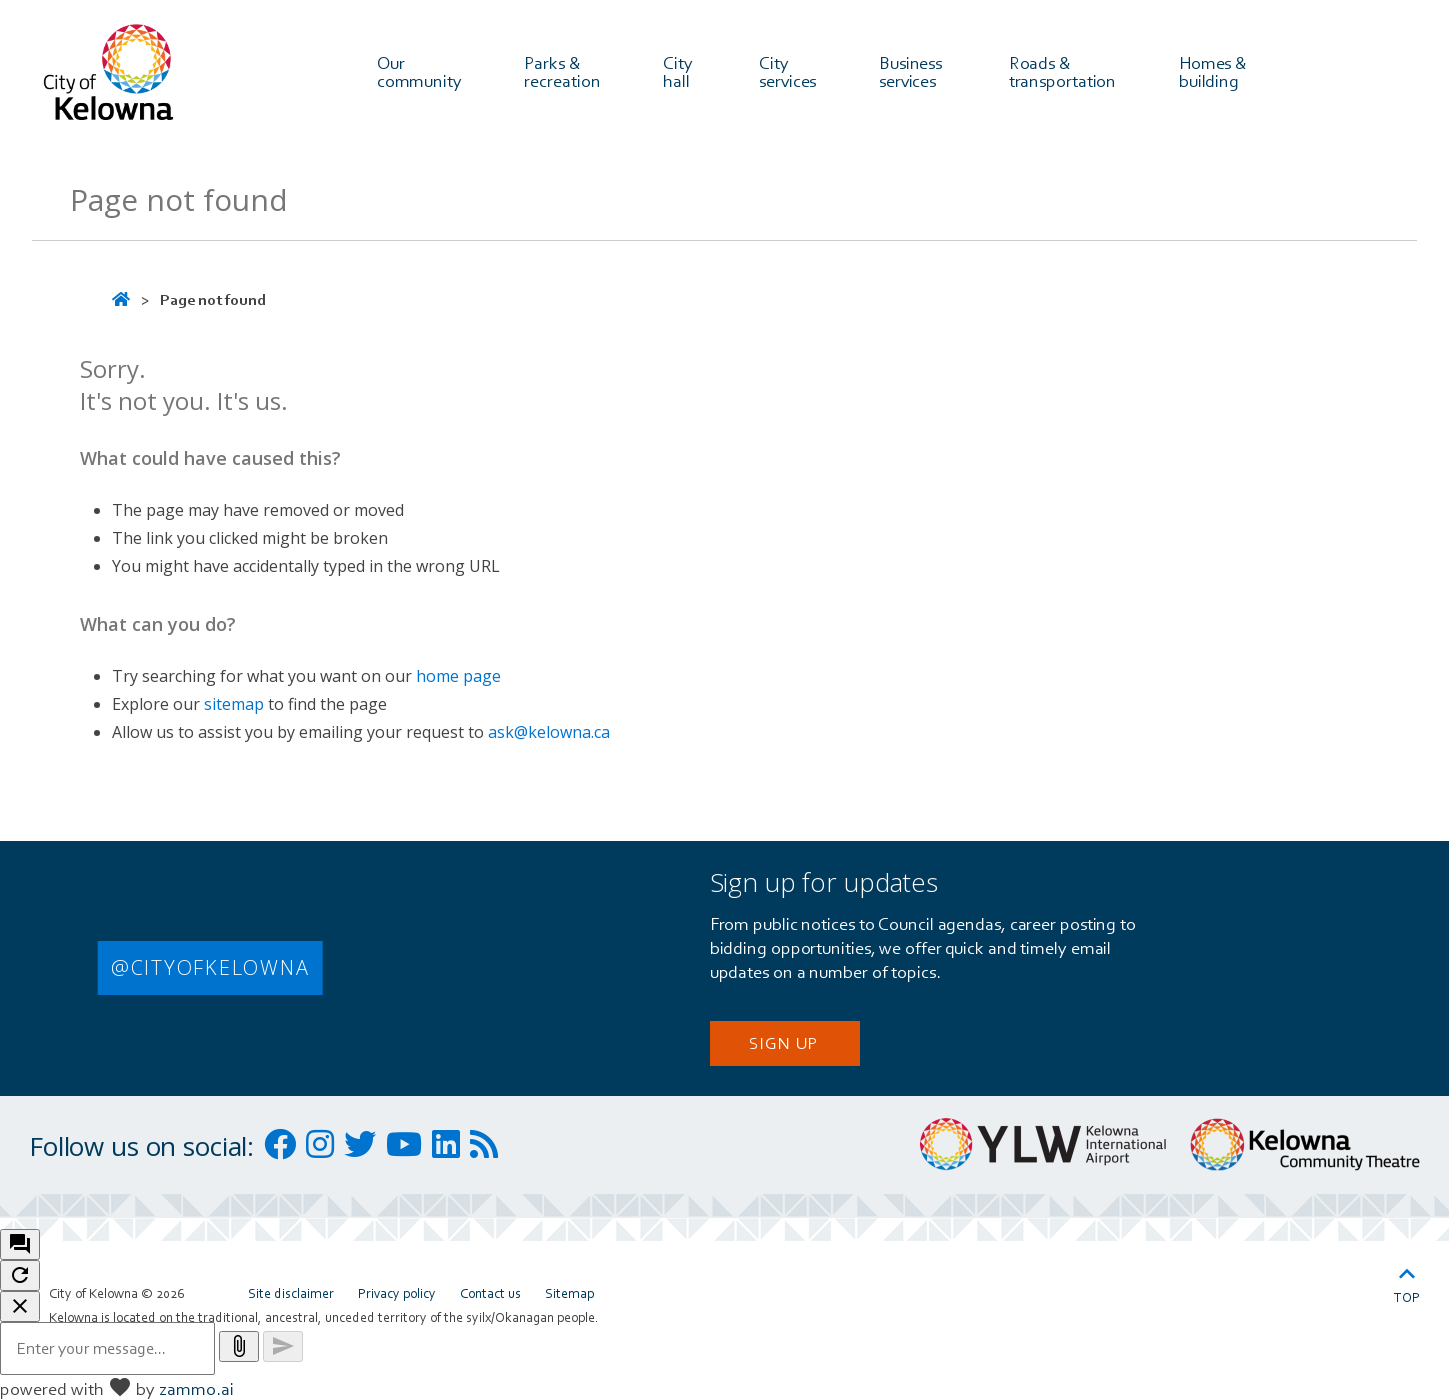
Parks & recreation (562, 71)
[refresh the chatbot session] (20, 1275)
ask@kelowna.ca (549, 732)
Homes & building (1215, 71)
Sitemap (569, 1293)
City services (787, 71)
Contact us (490, 1293)
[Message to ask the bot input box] (107, 1348)
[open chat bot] (20, 1244)
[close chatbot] (20, 1306)
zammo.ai (196, 1388)
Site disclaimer (291, 1293)
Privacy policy (397, 1293)
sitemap (234, 704)
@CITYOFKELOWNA (210, 967)
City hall (680, 71)
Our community (419, 71)
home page (458, 676)
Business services (912, 71)
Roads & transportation (1063, 71)
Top (1407, 1281)
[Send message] (283, 1346)
